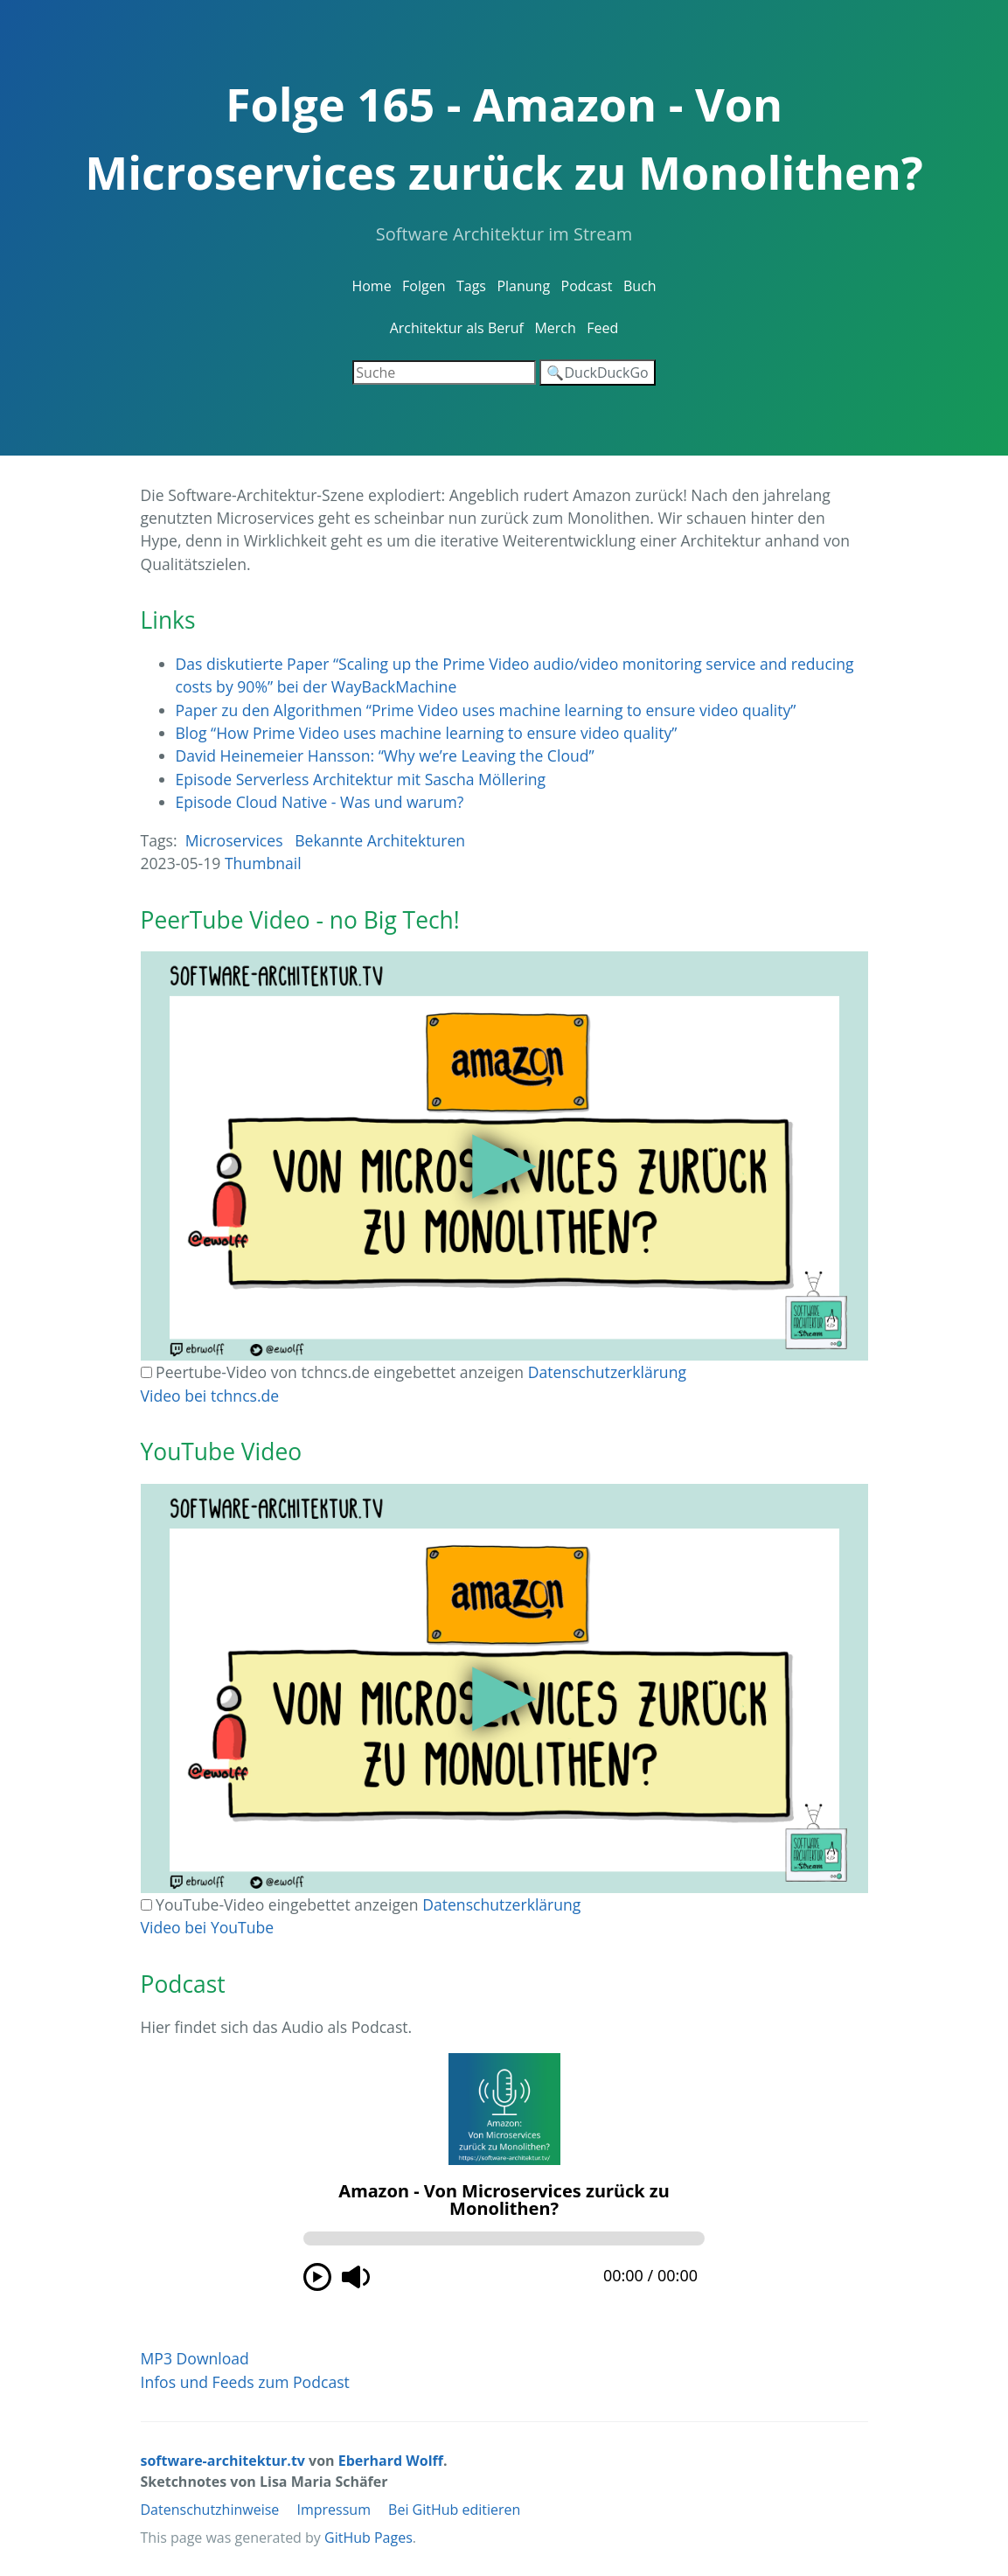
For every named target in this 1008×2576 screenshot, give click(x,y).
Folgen (423, 286)
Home (371, 286)
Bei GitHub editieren (454, 2509)
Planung (523, 286)
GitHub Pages (368, 2537)
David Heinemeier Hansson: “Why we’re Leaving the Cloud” (385, 755)
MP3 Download (195, 2358)
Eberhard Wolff (390, 2460)
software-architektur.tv (223, 2460)
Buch (640, 286)
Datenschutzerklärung (607, 1371)
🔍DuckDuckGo (597, 372)
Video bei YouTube (208, 1927)
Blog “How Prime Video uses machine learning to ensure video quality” (427, 732)
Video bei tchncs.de (210, 1395)
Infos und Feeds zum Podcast (245, 2381)
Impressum (333, 2509)
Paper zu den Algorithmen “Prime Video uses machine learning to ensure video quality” (486, 710)
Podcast (587, 286)
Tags (471, 286)
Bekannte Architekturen (380, 840)
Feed (602, 328)
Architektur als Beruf (457, 328)
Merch (554, 328)
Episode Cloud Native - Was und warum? (320, 801)
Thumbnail (263, 863)
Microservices (234, 840)
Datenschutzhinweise (210, 2509)
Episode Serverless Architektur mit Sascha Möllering (361, 779)
